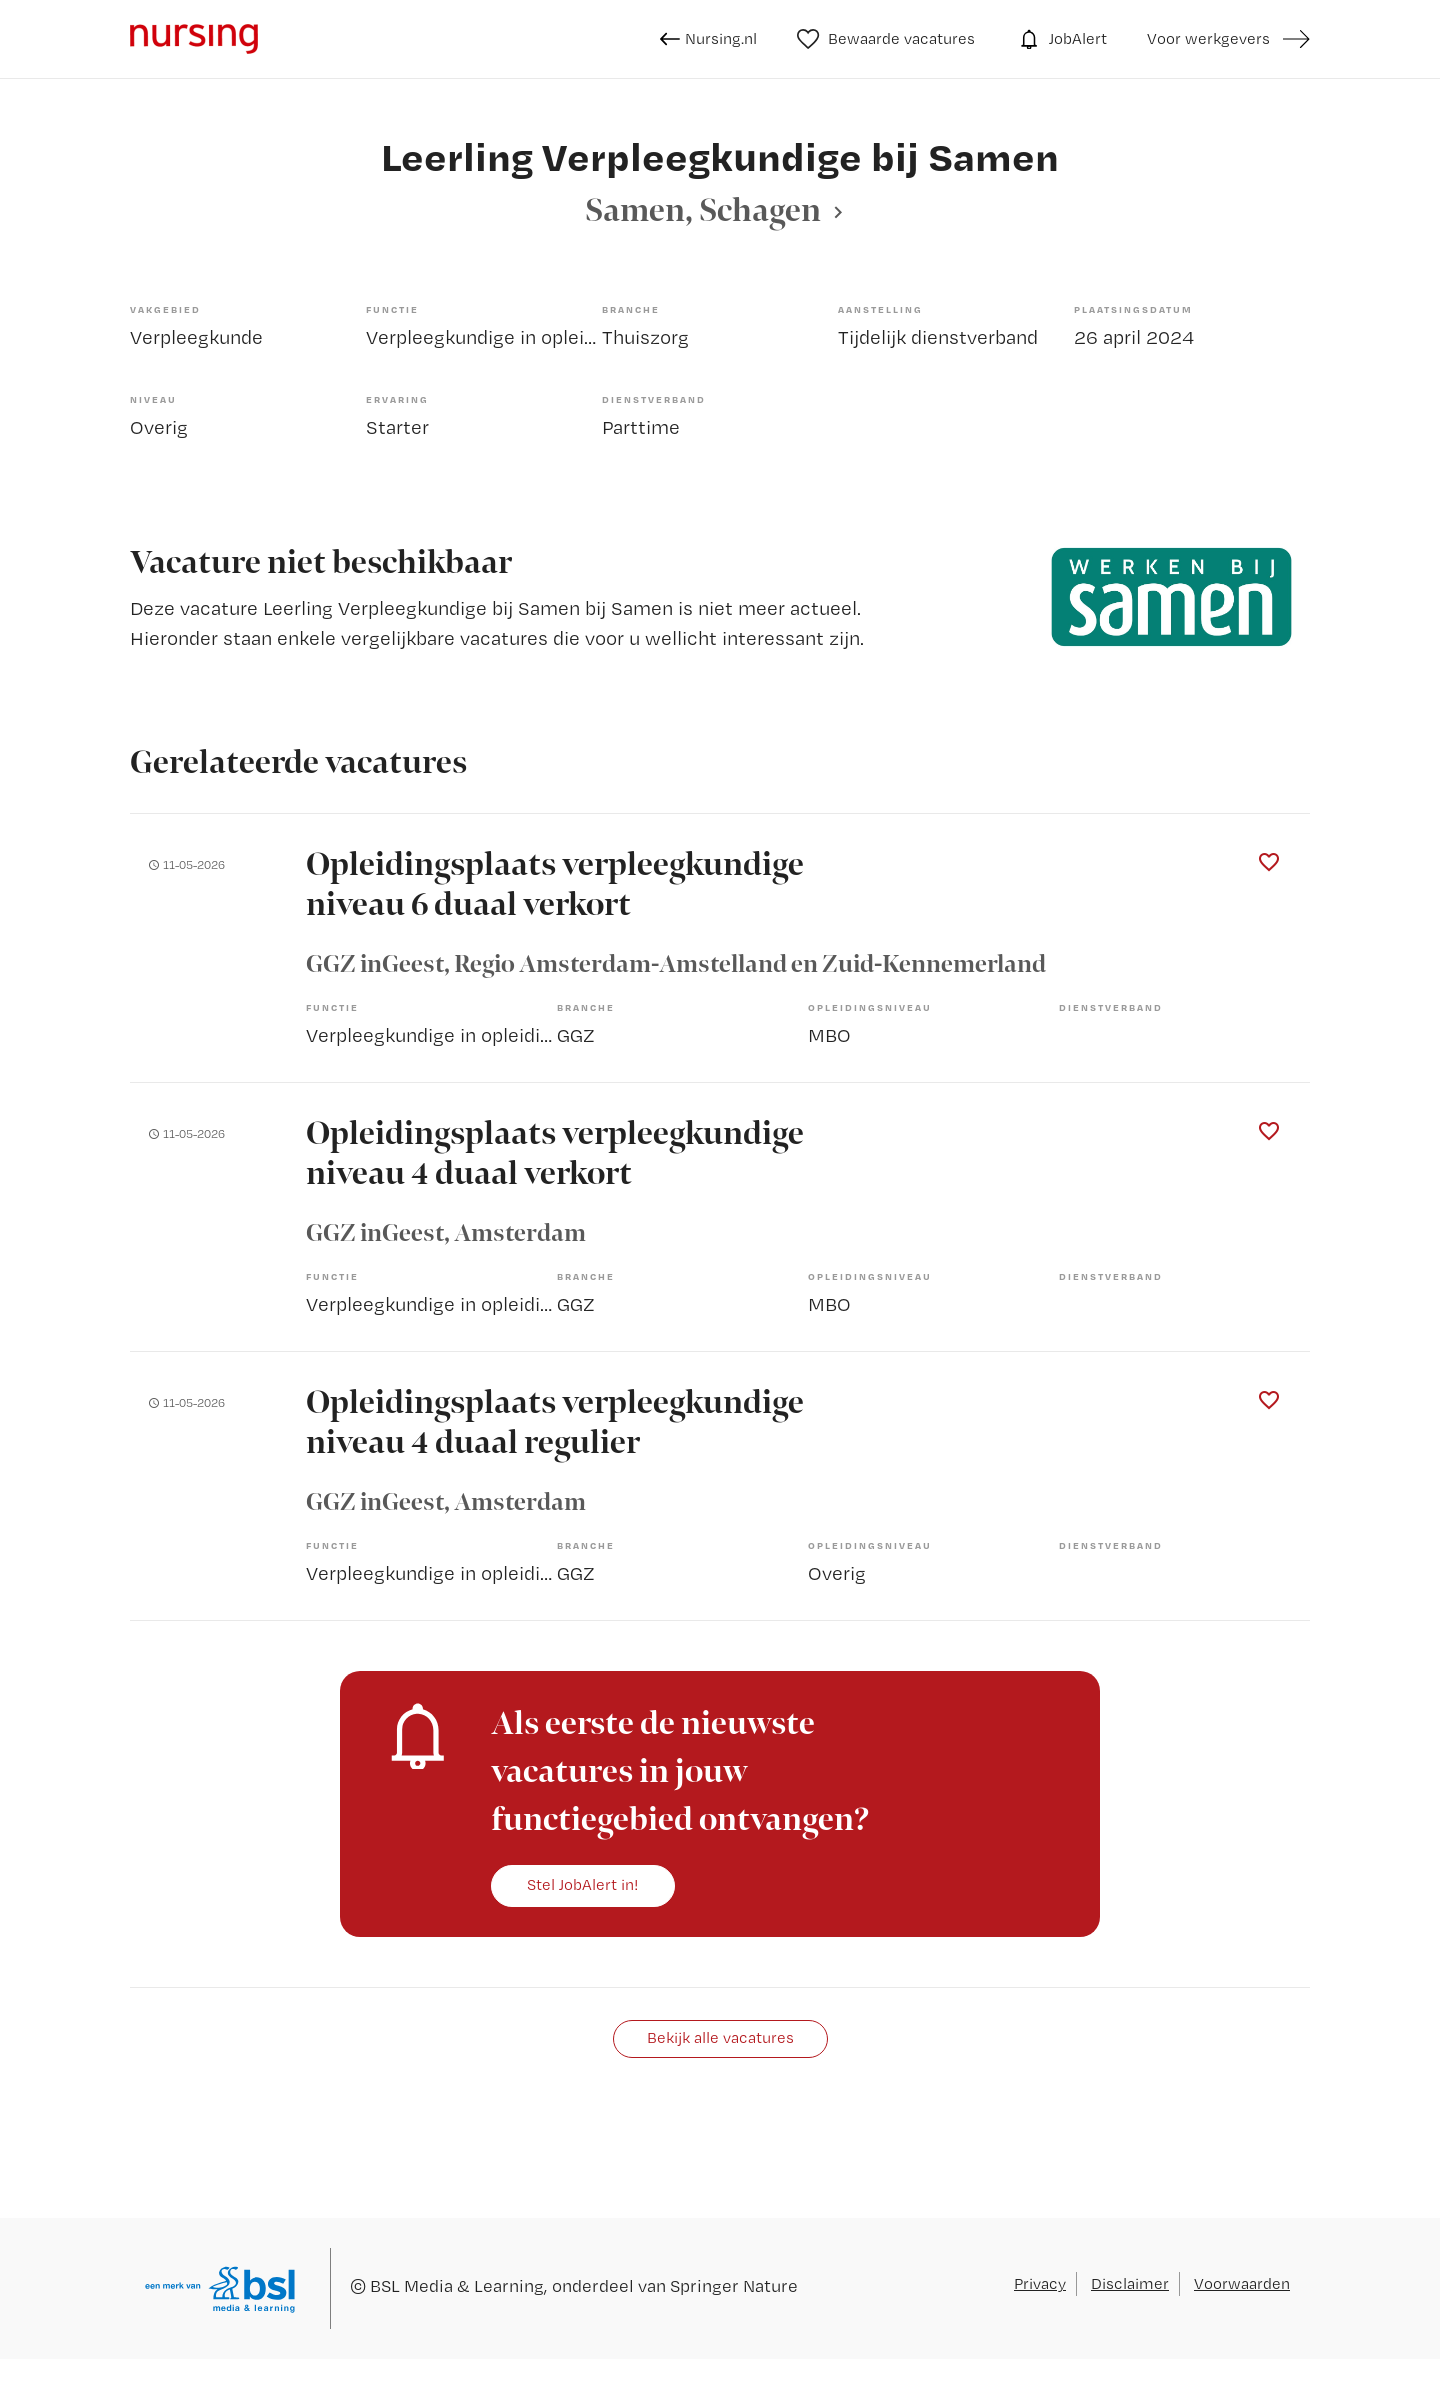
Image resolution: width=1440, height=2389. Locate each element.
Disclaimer (1130, 2283)
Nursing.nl (708, 39)
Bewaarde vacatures (886, 39)
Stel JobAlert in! (583, 1884)
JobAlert (1061, 39)
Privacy (1040, 2283)
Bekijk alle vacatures (720, 2037)
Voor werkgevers (1208, 38)
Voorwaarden (1242, 2283)
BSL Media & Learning (457, 2285)
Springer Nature (734, 2285)
